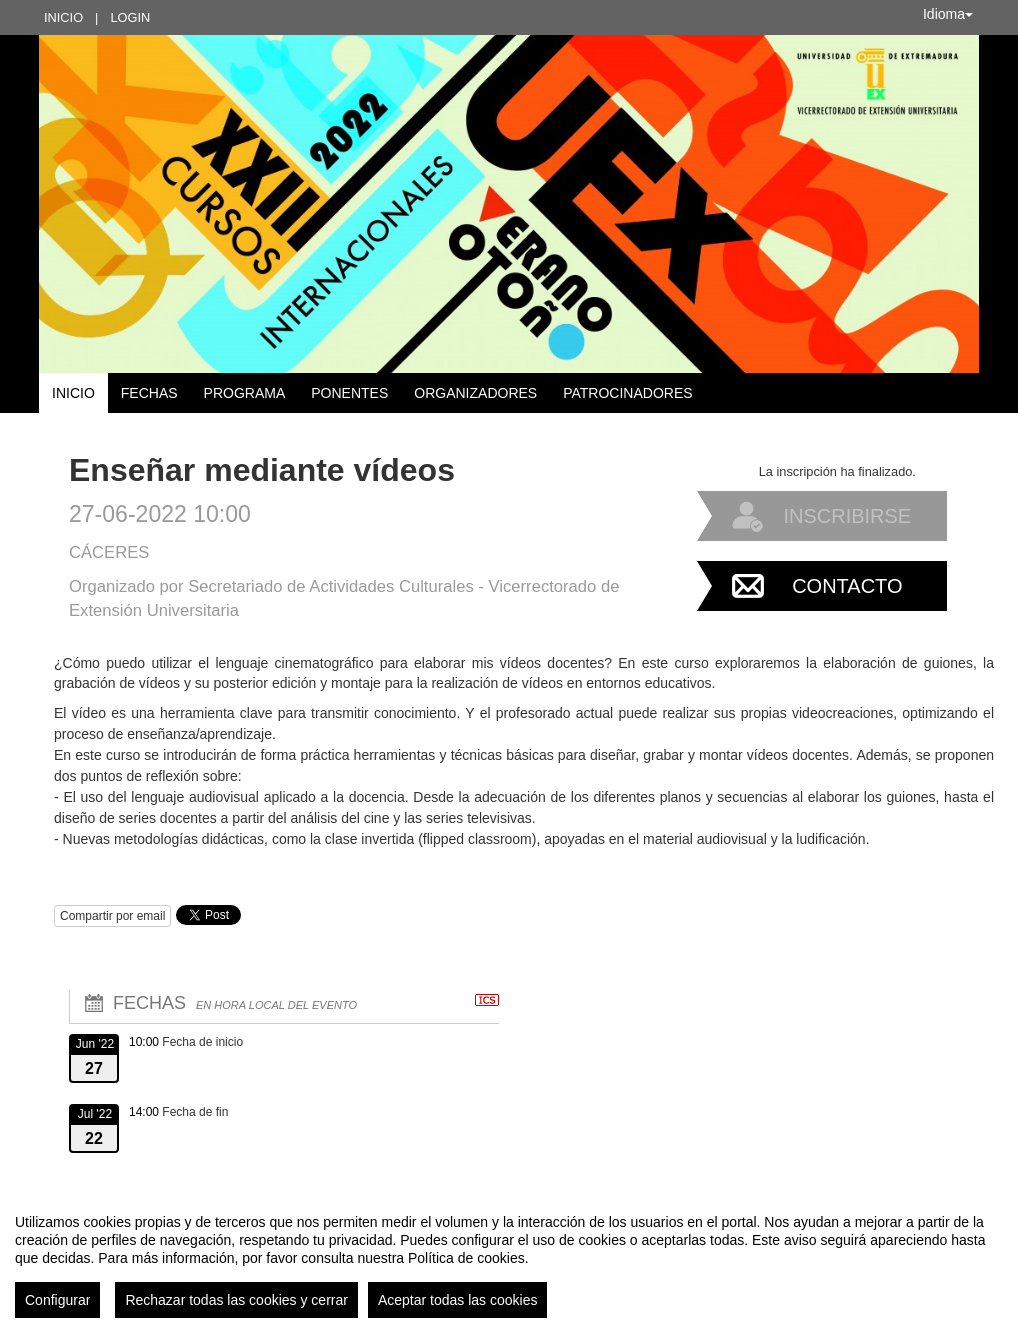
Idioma (948, 14)
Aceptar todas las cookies (458, 1300)
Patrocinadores (627, 393)
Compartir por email (112, 916)
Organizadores (475, 393)
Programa (245, 393)
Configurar (57, 1300)
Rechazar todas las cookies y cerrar (236, 1300)
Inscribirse (847, 516)
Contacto (847, 586)
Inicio (63, 17)
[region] (509, 1258)
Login (130, 17)
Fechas (149, 393)
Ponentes (349, 393)
